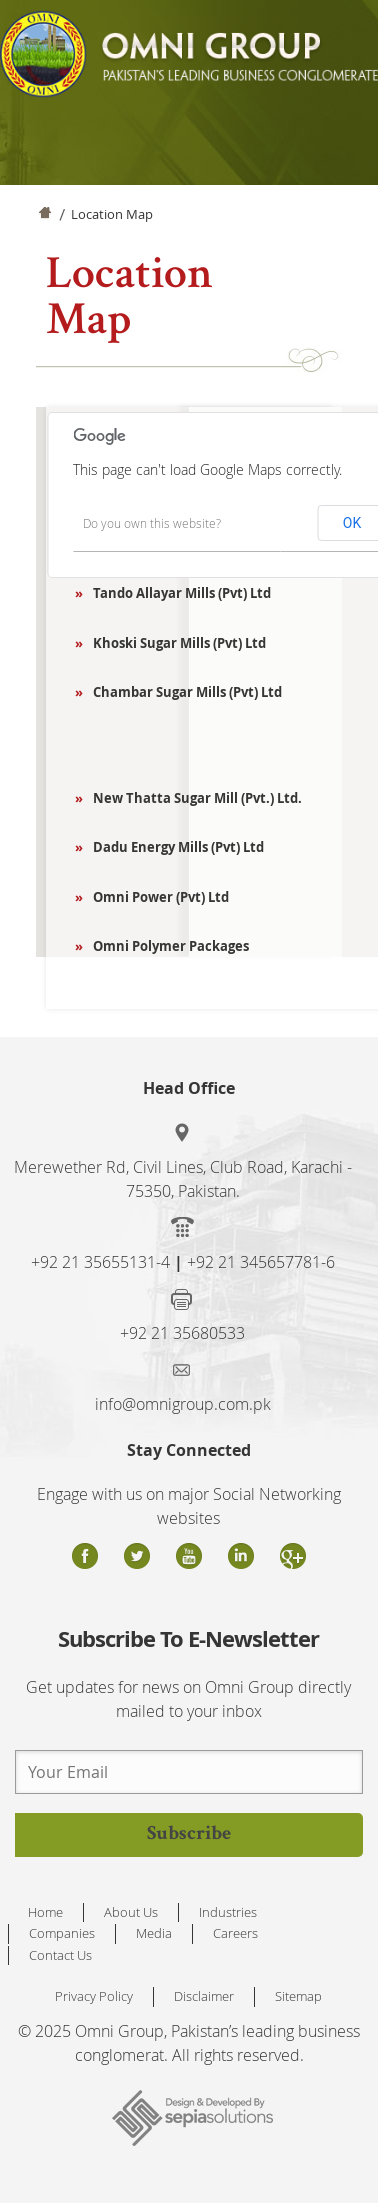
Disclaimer (204, 1996)
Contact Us (60, 1955)
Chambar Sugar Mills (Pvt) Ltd (182, 692)
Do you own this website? (152, 523)
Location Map (112, 214)
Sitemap (298, 1996)
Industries (228, 1912)
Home (44, 217)
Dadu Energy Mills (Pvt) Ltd (173, 847)
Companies (62, 1933)
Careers (235, 1933)
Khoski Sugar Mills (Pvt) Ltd (174, 643)
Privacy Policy (94, 1996)
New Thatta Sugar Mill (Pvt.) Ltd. (192, 798)
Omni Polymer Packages (165, 946)
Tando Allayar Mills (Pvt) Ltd (176, 593)
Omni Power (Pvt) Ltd (155, 897)
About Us (131, 1912)
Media (154, 1933)
